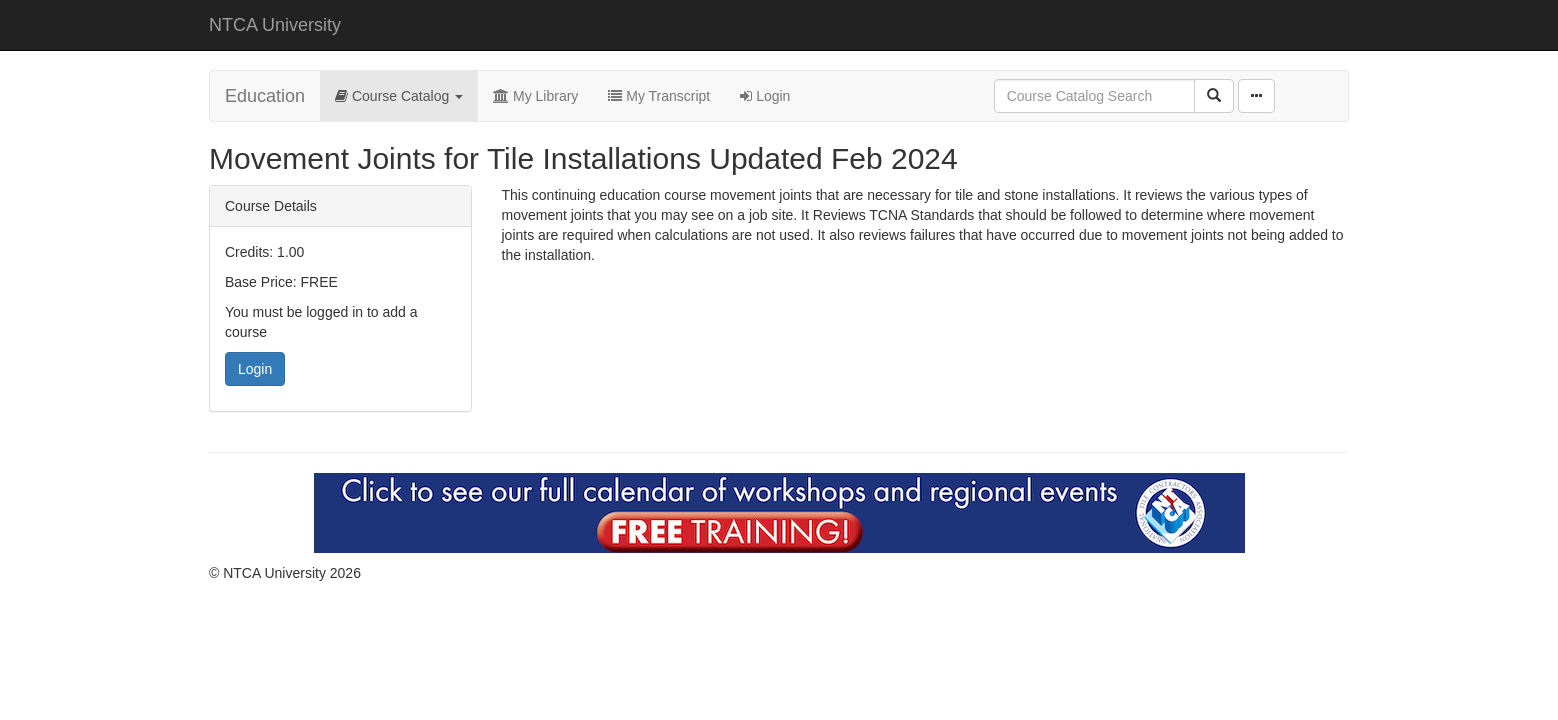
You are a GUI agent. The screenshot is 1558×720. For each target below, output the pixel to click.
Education (265, 96)
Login (765, 96)
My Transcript (659, 96)
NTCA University (275, 25)
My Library (535, 96)
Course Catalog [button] (399, 96)
